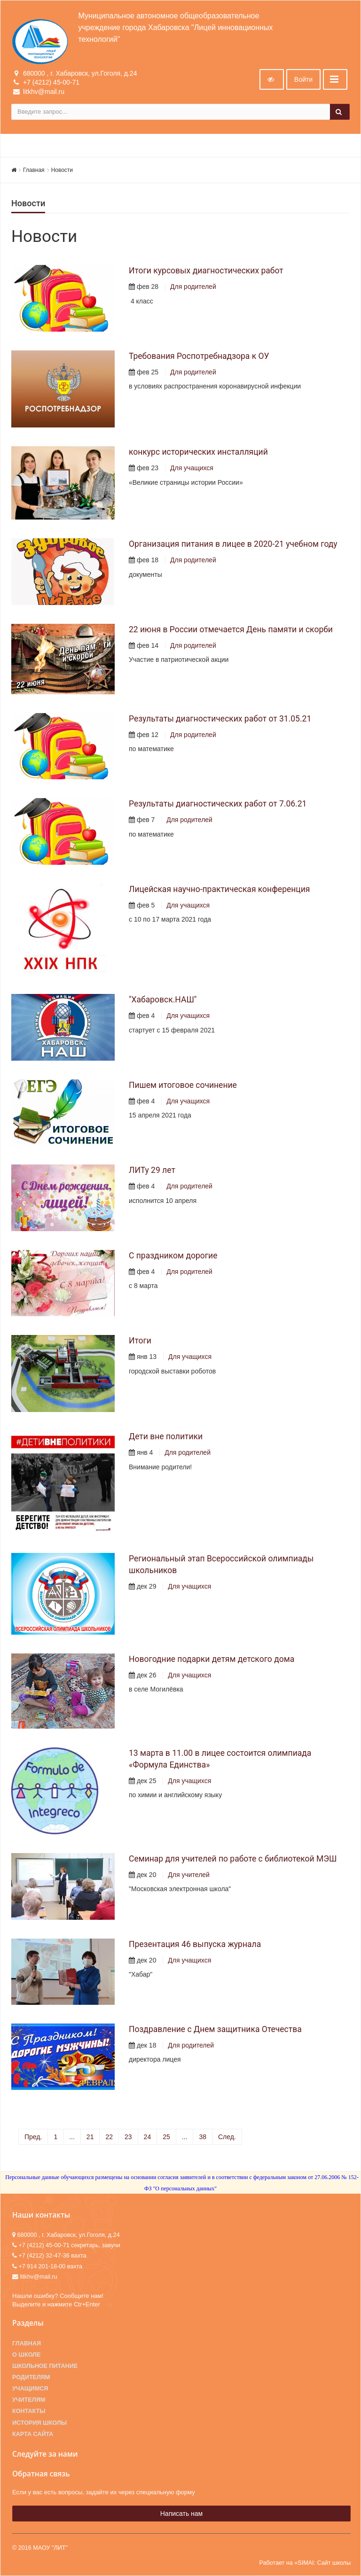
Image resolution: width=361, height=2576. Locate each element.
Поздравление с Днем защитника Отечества (215, 2029)
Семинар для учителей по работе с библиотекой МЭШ (233, 1858)
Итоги (140, 1340)
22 (109, 2137)
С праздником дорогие (173, 1255)
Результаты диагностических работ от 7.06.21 (217, 803)
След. (227, 2137)
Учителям (28, 2400)
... (72, 2137)
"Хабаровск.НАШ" (162, 999)
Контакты (29, 2411)
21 (90, 2137)
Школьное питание (45, 2366)
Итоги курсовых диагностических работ (206, 270)
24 (147, 2137)
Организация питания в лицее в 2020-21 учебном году (233, 544)
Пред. (33, 2137)
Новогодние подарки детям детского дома (211, 1659)
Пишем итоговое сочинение (183, 1085)
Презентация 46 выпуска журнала (195, 1944)
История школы (39, 2423)
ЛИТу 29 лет (152, 1170)
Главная (34, 170)
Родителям (31, 2377)
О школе (26, 2354)
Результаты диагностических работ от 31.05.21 (220, 718)
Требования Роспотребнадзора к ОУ (199, 356)
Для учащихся (191, 468)
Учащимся (30, 2388)
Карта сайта (32, 2434)
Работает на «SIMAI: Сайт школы (305, 2563)
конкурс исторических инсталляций (198, 452)
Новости (62, 170)
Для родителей (193, 286)
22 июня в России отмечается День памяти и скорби (231, 629)
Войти (303, 79)
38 (202, 2137)
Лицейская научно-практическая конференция (219, 889)
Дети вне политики (166, 1436)
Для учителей (189, 1874)
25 (166, 2137)
